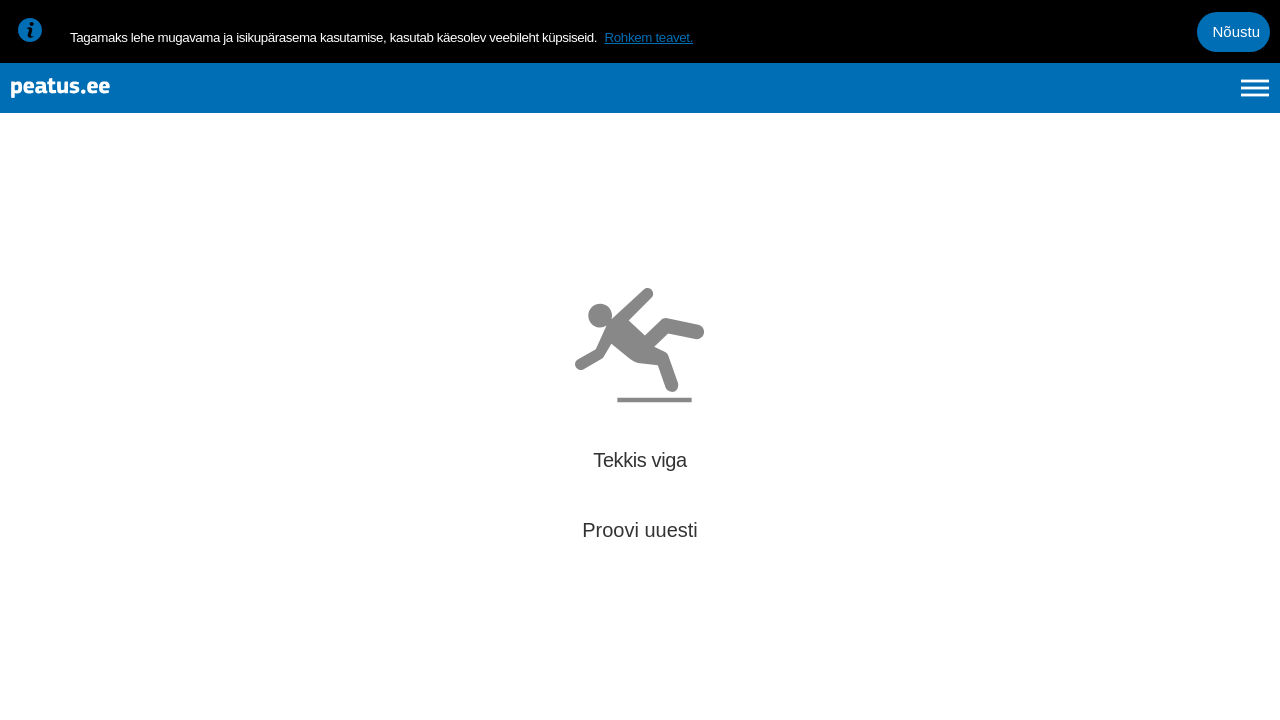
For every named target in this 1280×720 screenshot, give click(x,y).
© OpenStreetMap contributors (1200, 688)
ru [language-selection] (1201, 98)
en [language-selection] (1096, 98)
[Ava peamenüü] (1255, 98)
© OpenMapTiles (1096, 688)
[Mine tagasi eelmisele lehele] (32, 196)
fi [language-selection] (1148, 98)
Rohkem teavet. (648, 37)
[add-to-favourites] (445, 215)
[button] (1232, 466)
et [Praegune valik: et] (1041, 98)
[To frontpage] (115, 98)
